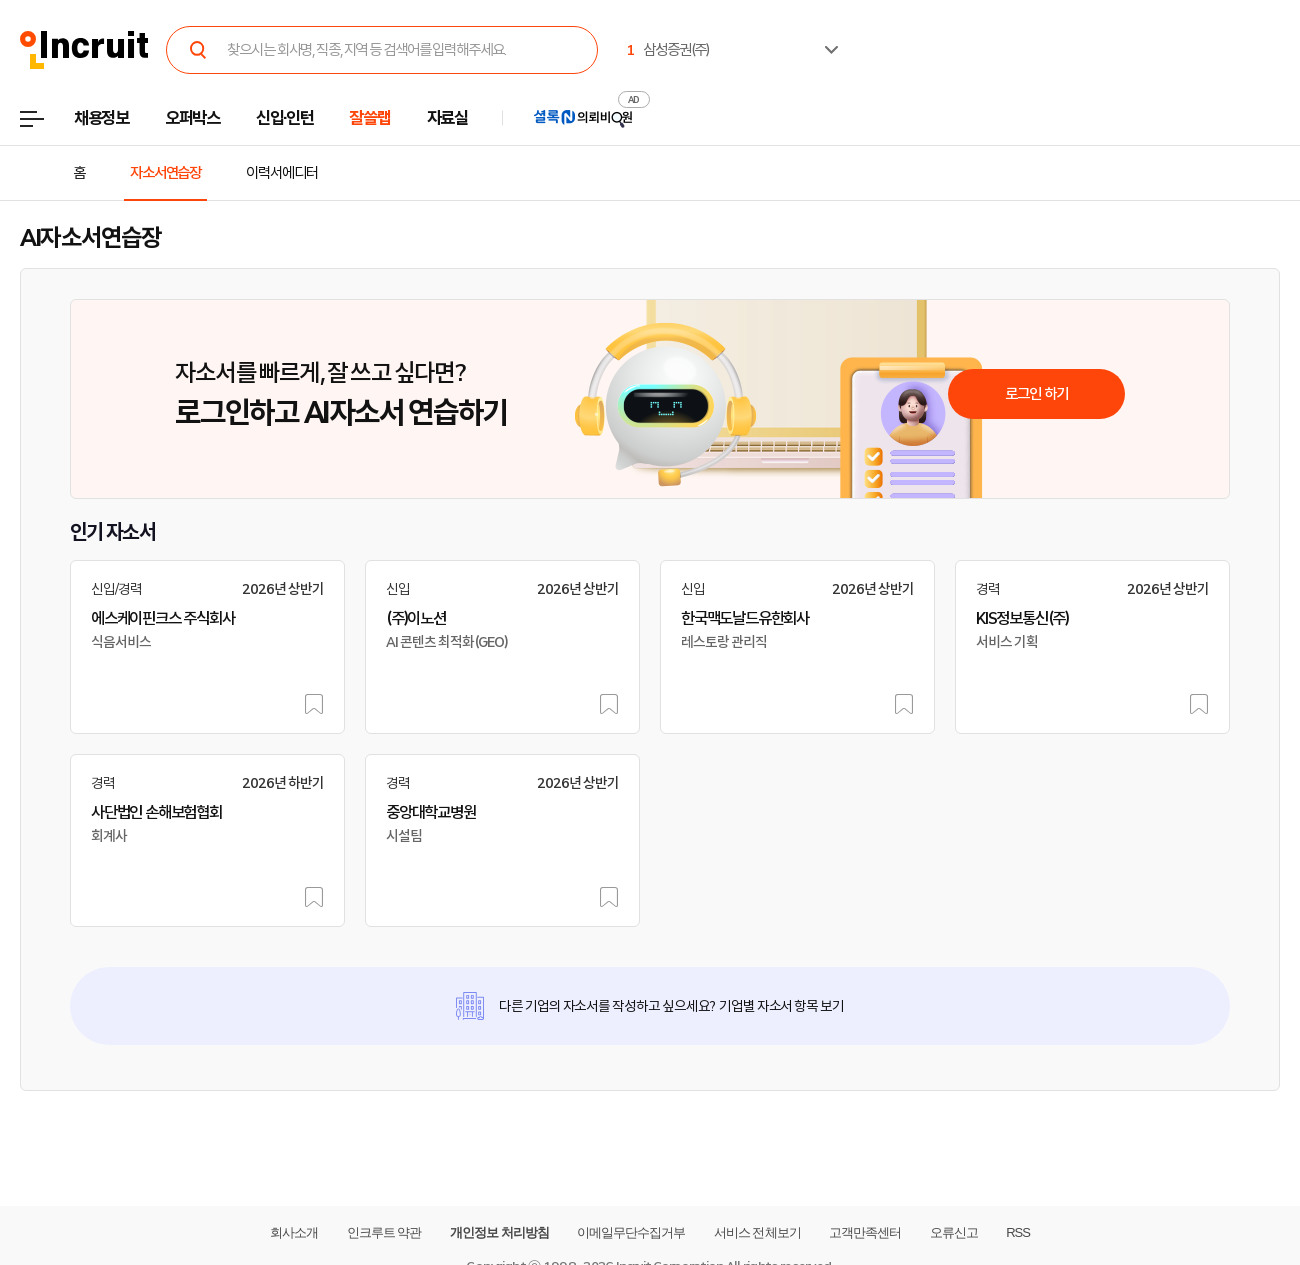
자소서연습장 (165, 173)
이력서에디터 (281, 173)
